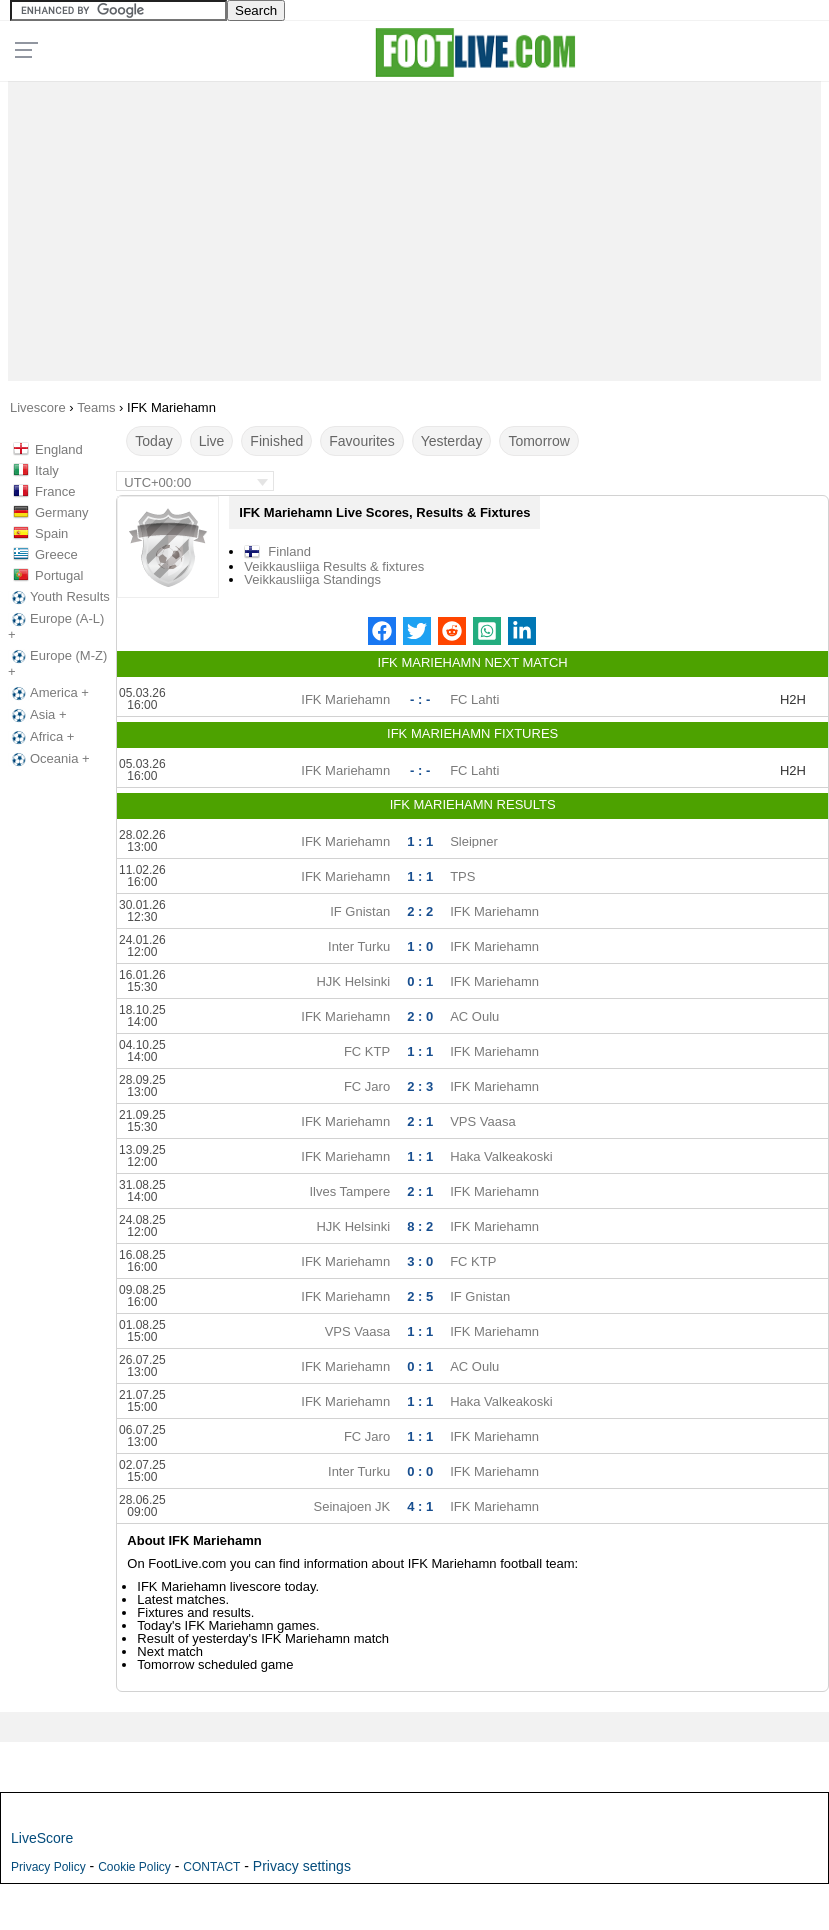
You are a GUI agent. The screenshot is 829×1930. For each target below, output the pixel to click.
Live (212, 441)
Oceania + (49, 759)
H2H (793, 699)
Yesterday (452, 441)
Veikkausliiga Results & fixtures (334, 566)
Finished (276, 441)
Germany (61, 512)
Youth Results (59, 597)
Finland (289, 551)
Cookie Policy (134, 1867)
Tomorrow (538, 441)
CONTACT (211, 1867)
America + (48, 693)
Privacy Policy (48, 1867)
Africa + (41, 737)
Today (153, 441)
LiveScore (42, 1838)
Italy (47, 470)
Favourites (361, 441)
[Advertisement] (415, 226)
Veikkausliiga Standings (312, 579)
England (59, 449)
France (55, 491)
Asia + (37, 715)
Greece (56, 554)
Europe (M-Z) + (57, 663)
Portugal (59, 575)
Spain (51, 533)
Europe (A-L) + (56, 626)
